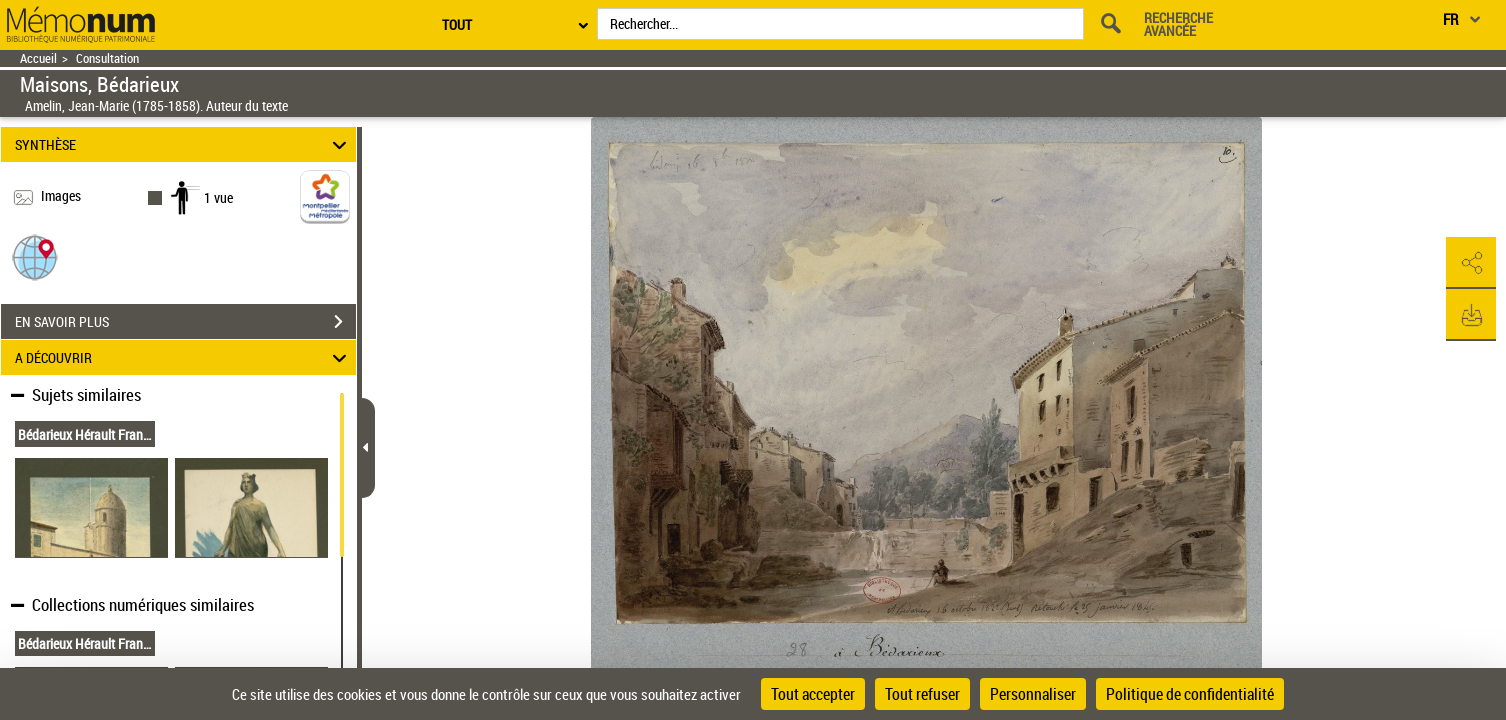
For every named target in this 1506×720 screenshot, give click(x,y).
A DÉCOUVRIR (183, 357)
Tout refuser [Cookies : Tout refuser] (922, 694)
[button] (35, 256)
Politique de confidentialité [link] (1190, 694)
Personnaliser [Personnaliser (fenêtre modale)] (1033, 694)
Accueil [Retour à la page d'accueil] (38, 58)
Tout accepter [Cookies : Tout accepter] (813, 694)
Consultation (107, 58)
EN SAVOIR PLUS (185, 322)
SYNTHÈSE (183, 144)
